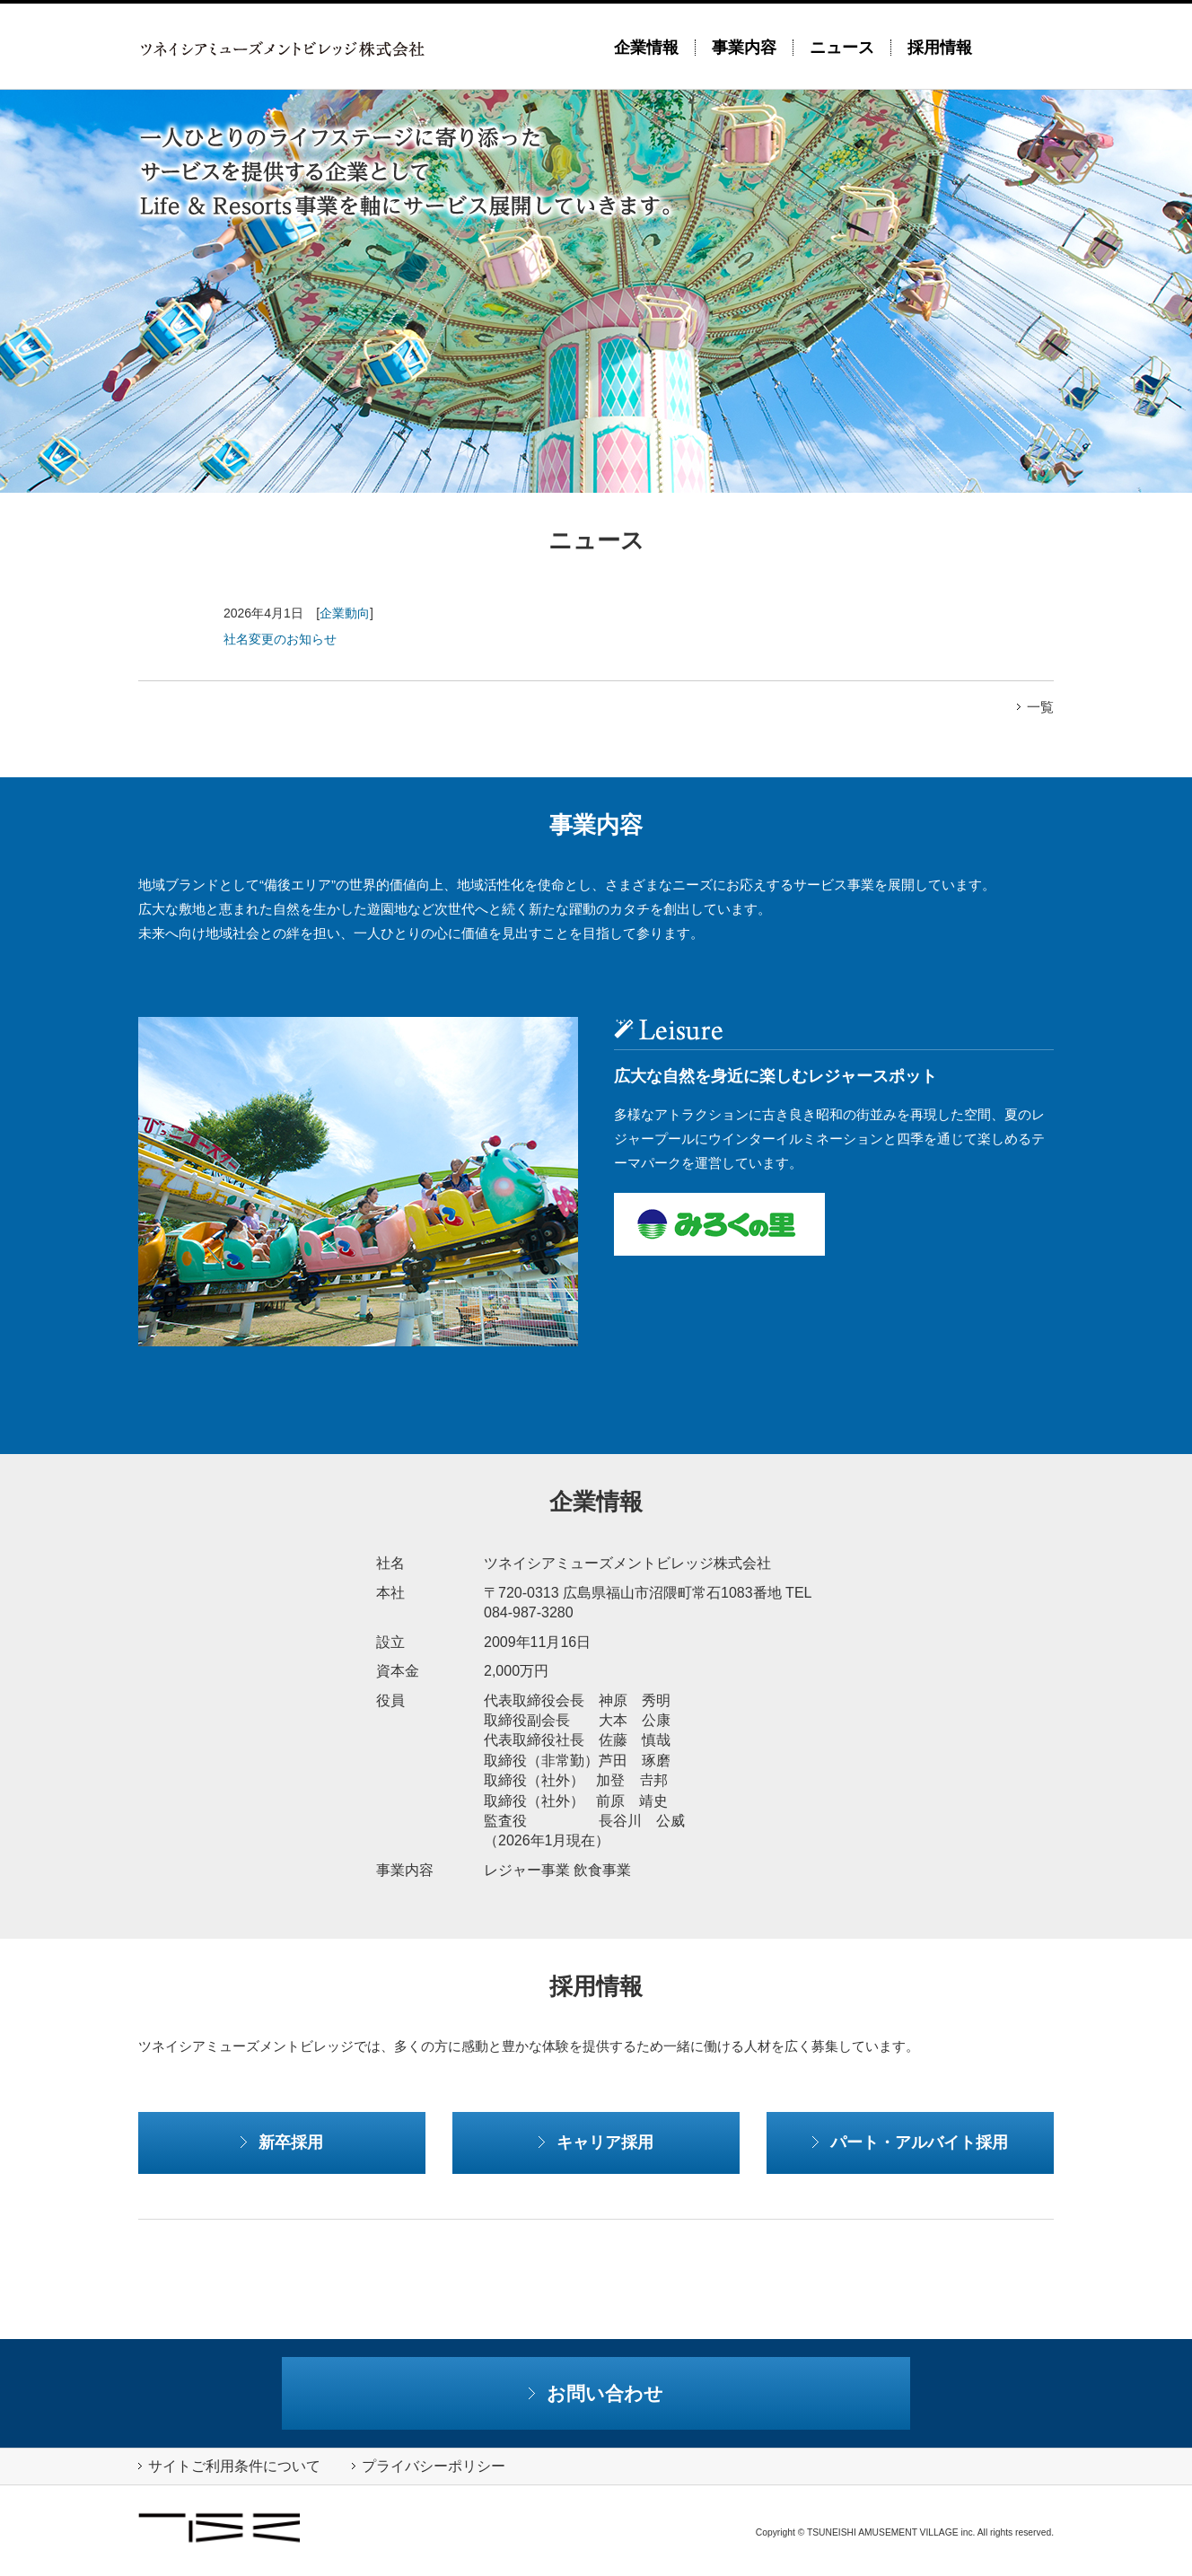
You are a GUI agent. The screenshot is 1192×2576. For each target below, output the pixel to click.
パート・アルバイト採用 (910, 2142)
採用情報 (939, 48)
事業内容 (744, 48)
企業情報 (646, 48)
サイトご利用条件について (229, 2466)
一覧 (1035, 706)
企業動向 (345, 613)
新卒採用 (282, 2142)
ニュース (842, 48)
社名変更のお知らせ (280, 639)
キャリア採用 (596, 2142)
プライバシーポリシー (428, 2466)
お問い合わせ (596, 2393)
